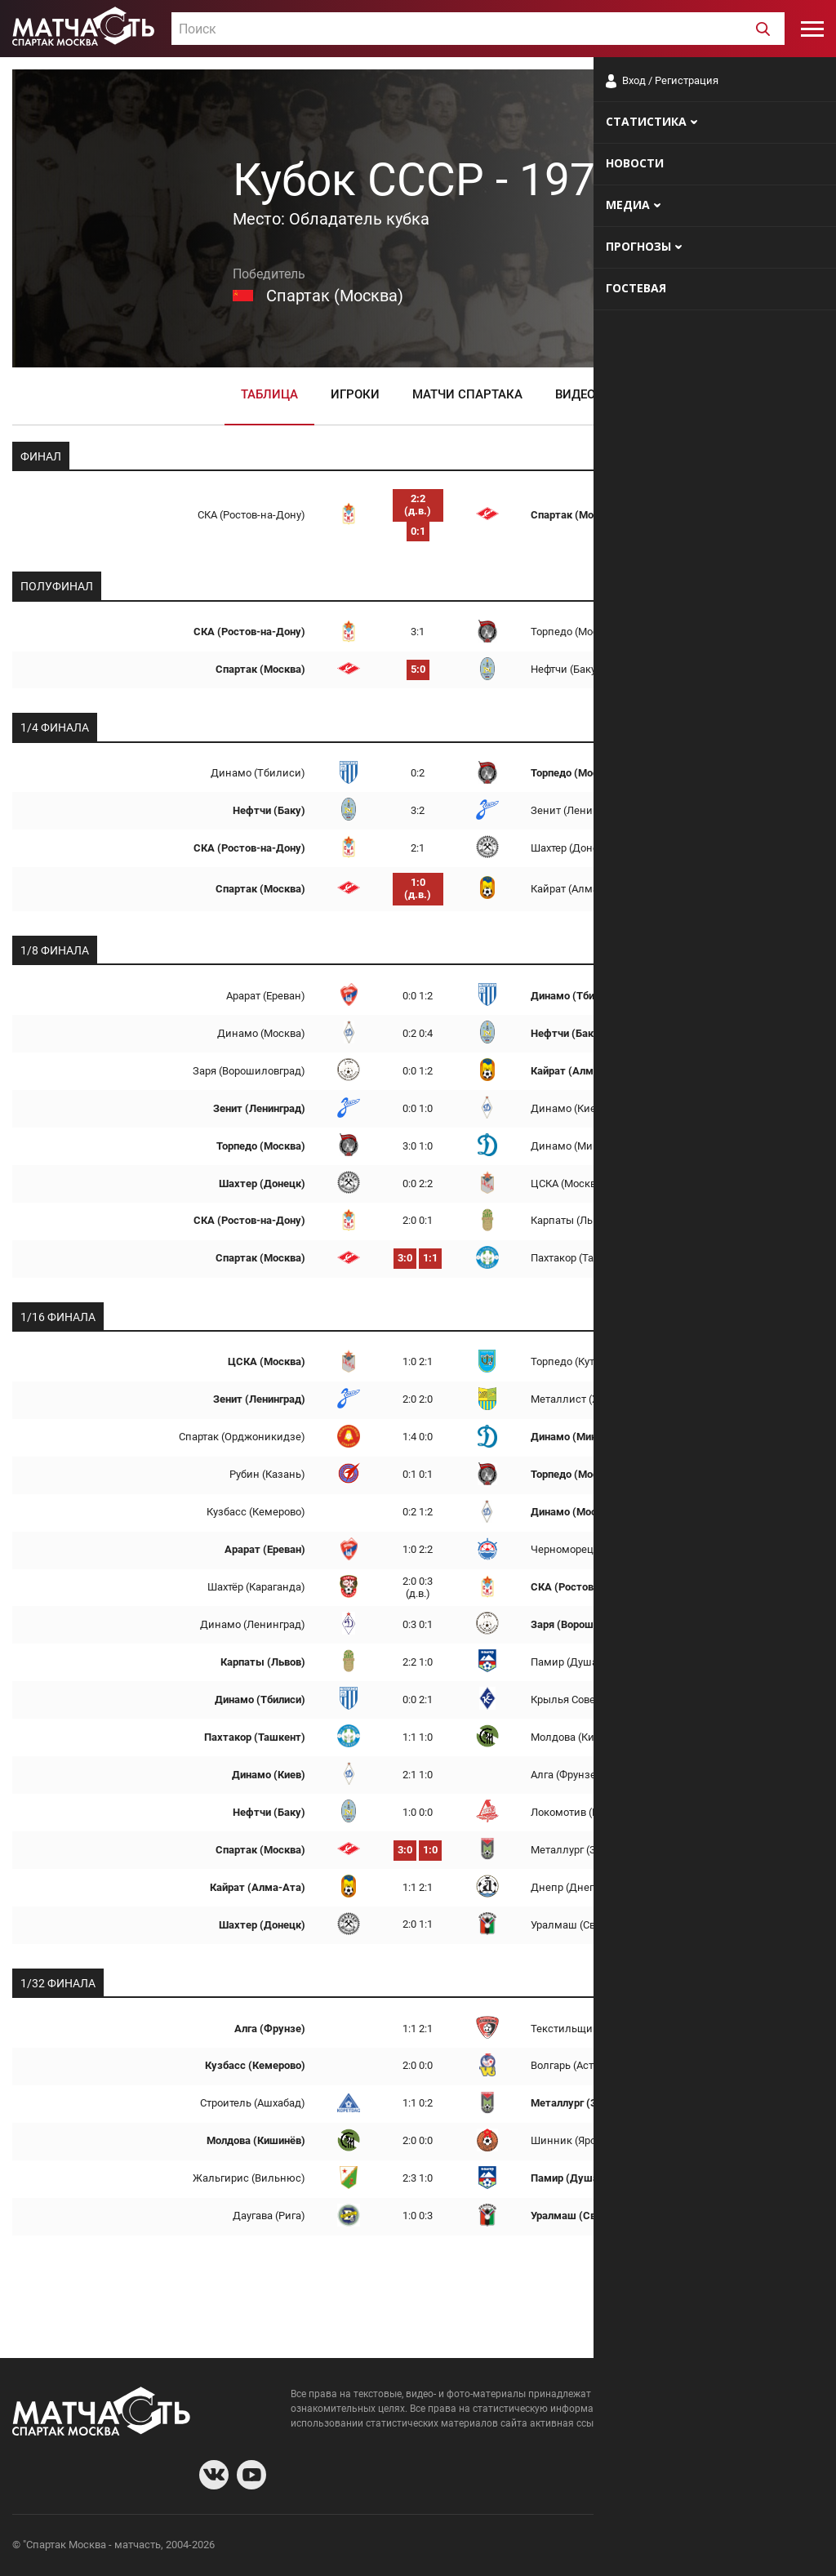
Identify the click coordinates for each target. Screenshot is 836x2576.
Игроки (355, 394)
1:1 (430, 1258)
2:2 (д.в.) (417, 504)
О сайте (625, 2547)
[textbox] (478, 29)
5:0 (418, 669)
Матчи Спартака (467, 394)
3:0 (405, 1258)
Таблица (269, 394)
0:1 (418, 531)
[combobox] (478, 28)
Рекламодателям (780, 2547)
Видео (575, 394)
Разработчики (691, 2547)
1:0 (430, 1850)
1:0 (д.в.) (417, 888)
